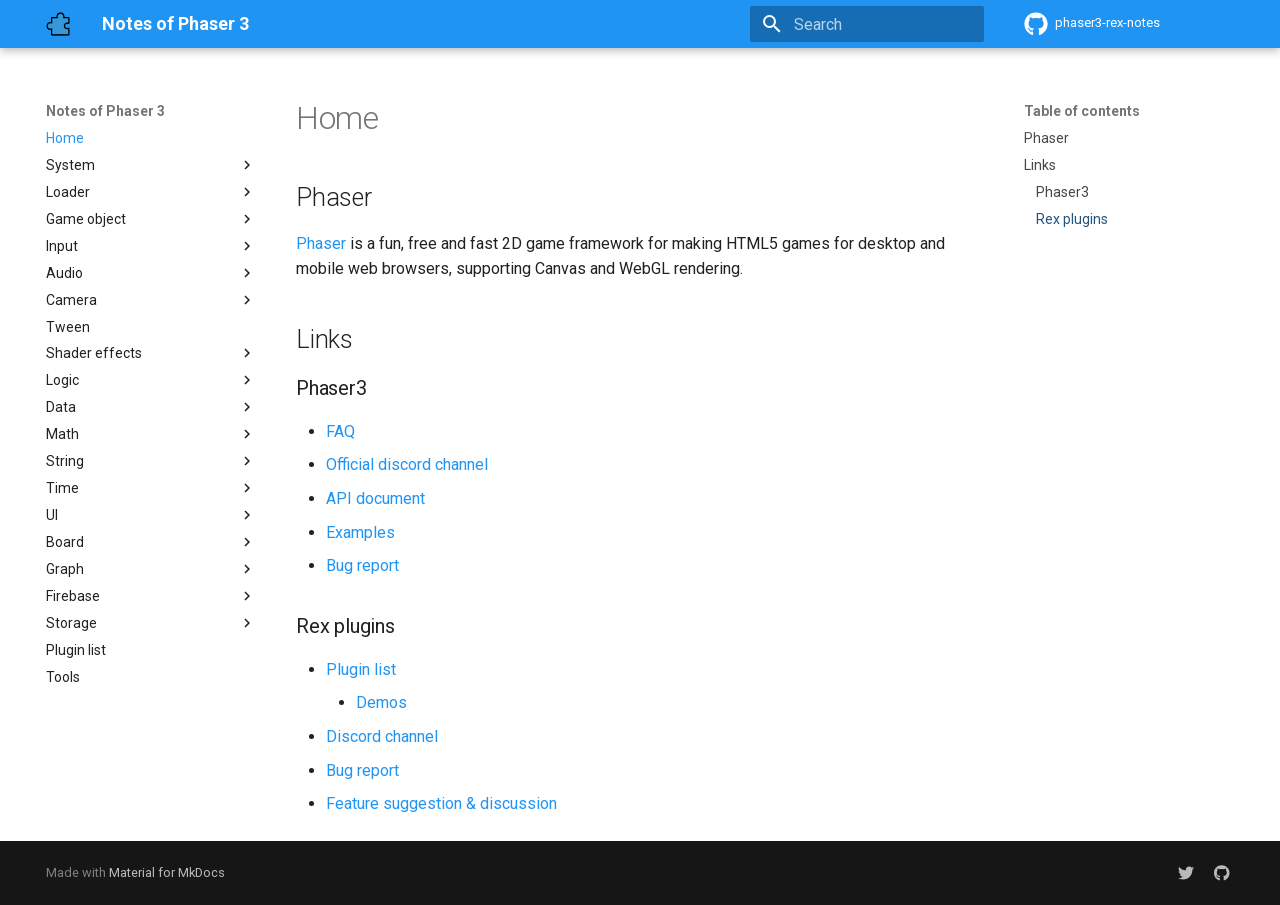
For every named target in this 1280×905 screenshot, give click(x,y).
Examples (360, 532)
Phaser (321, 243)
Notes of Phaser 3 (105, 111)
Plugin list (361, 669)
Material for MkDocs (167, 872)
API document (375, 498)
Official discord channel (407, 464)
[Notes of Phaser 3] (58, 24)
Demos (381, 702)
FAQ (340, 431)
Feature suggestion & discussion (441, 803)
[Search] (867, 24)
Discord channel (382, 736)
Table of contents (1082, 111)
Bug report (362, 565)
